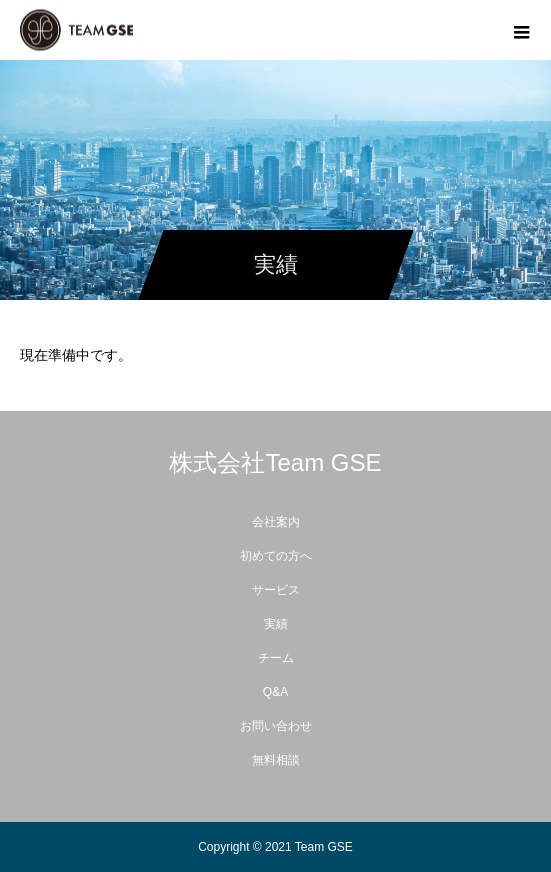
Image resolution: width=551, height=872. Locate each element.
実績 (276, 624)
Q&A (275, 692)
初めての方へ (276, 556)
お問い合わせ (276, 726)
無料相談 (276, 760)
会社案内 (276, 522)
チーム (276, 658)
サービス (276, 590)
